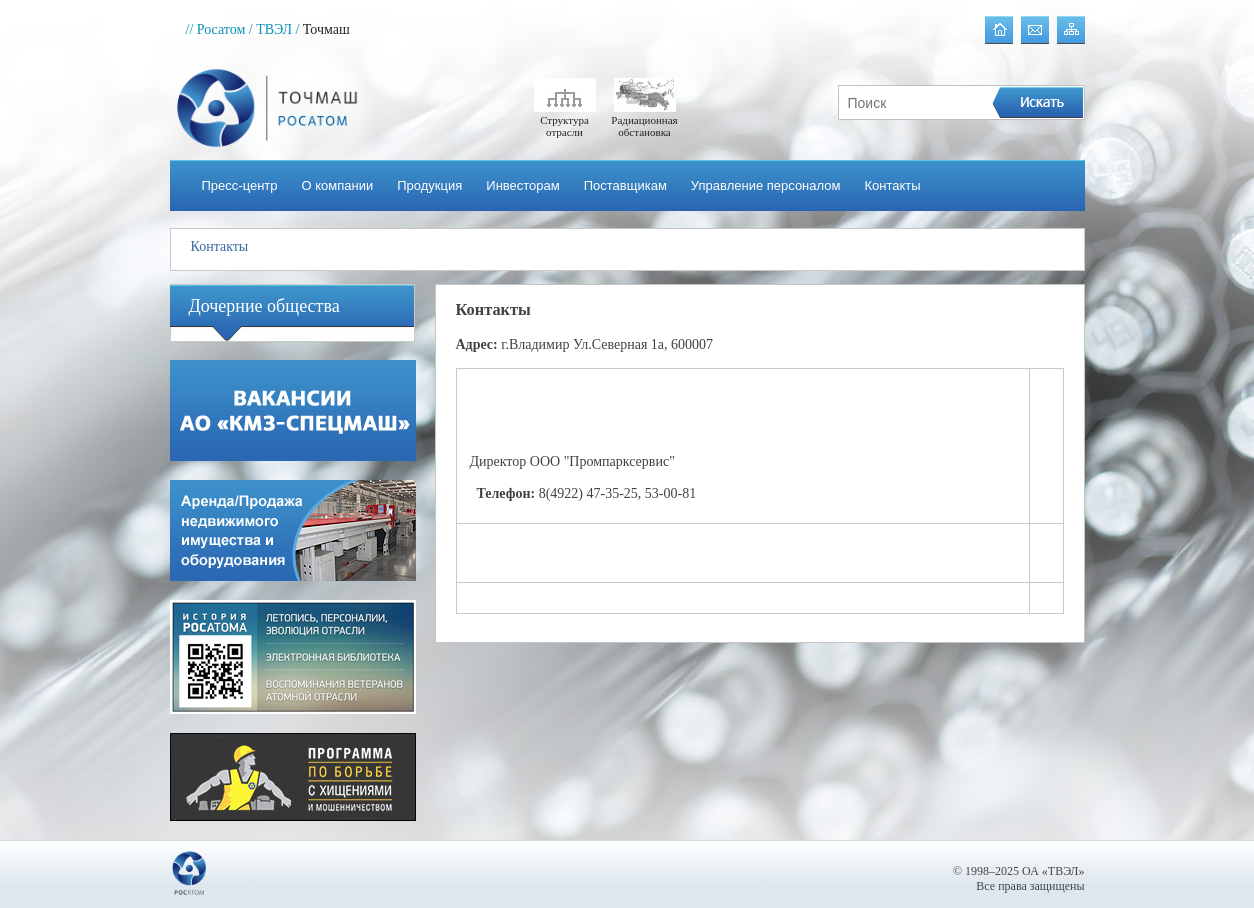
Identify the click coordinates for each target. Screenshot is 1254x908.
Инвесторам (522, 185)
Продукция (429, 185)
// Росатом (216, 29)
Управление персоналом (766, 185)
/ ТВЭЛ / (274, 29)
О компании (338, 185)
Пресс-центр (240, 185)
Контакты (892, 185)
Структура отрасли (565, 120)
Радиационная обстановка (644, 120)
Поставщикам (625, 185)
